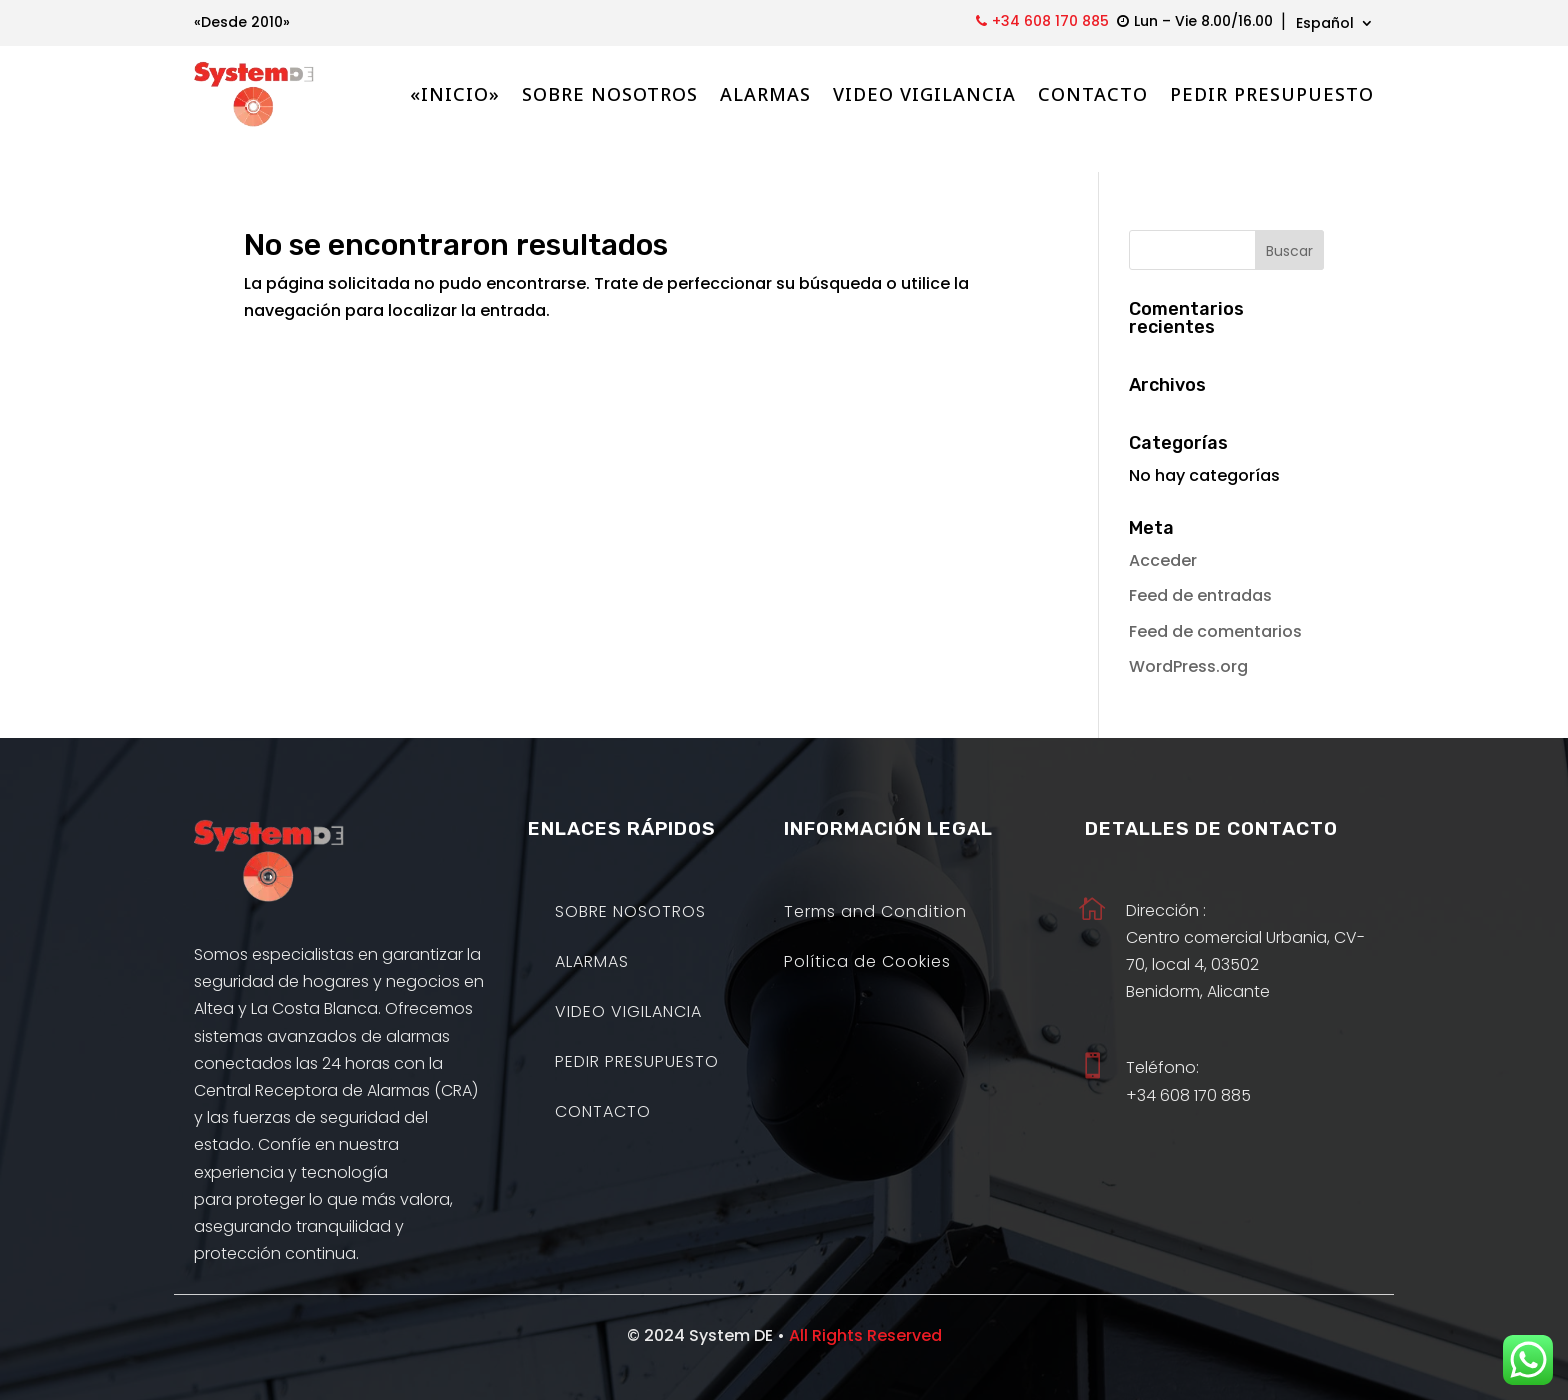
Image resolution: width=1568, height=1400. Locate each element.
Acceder (1163, 530)
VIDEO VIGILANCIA (924, 94)
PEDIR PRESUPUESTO (1272, 94)
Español (1325, 24)
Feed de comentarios (1215, 601)
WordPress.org (1188, 636)
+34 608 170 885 (1050, 21)
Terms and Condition (875, 884)
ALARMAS (765, 94)
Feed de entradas (1200, 565)
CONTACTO (1093, 94)
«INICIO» (455, 94)
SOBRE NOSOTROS (610, 94)
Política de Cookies (867, 934)
